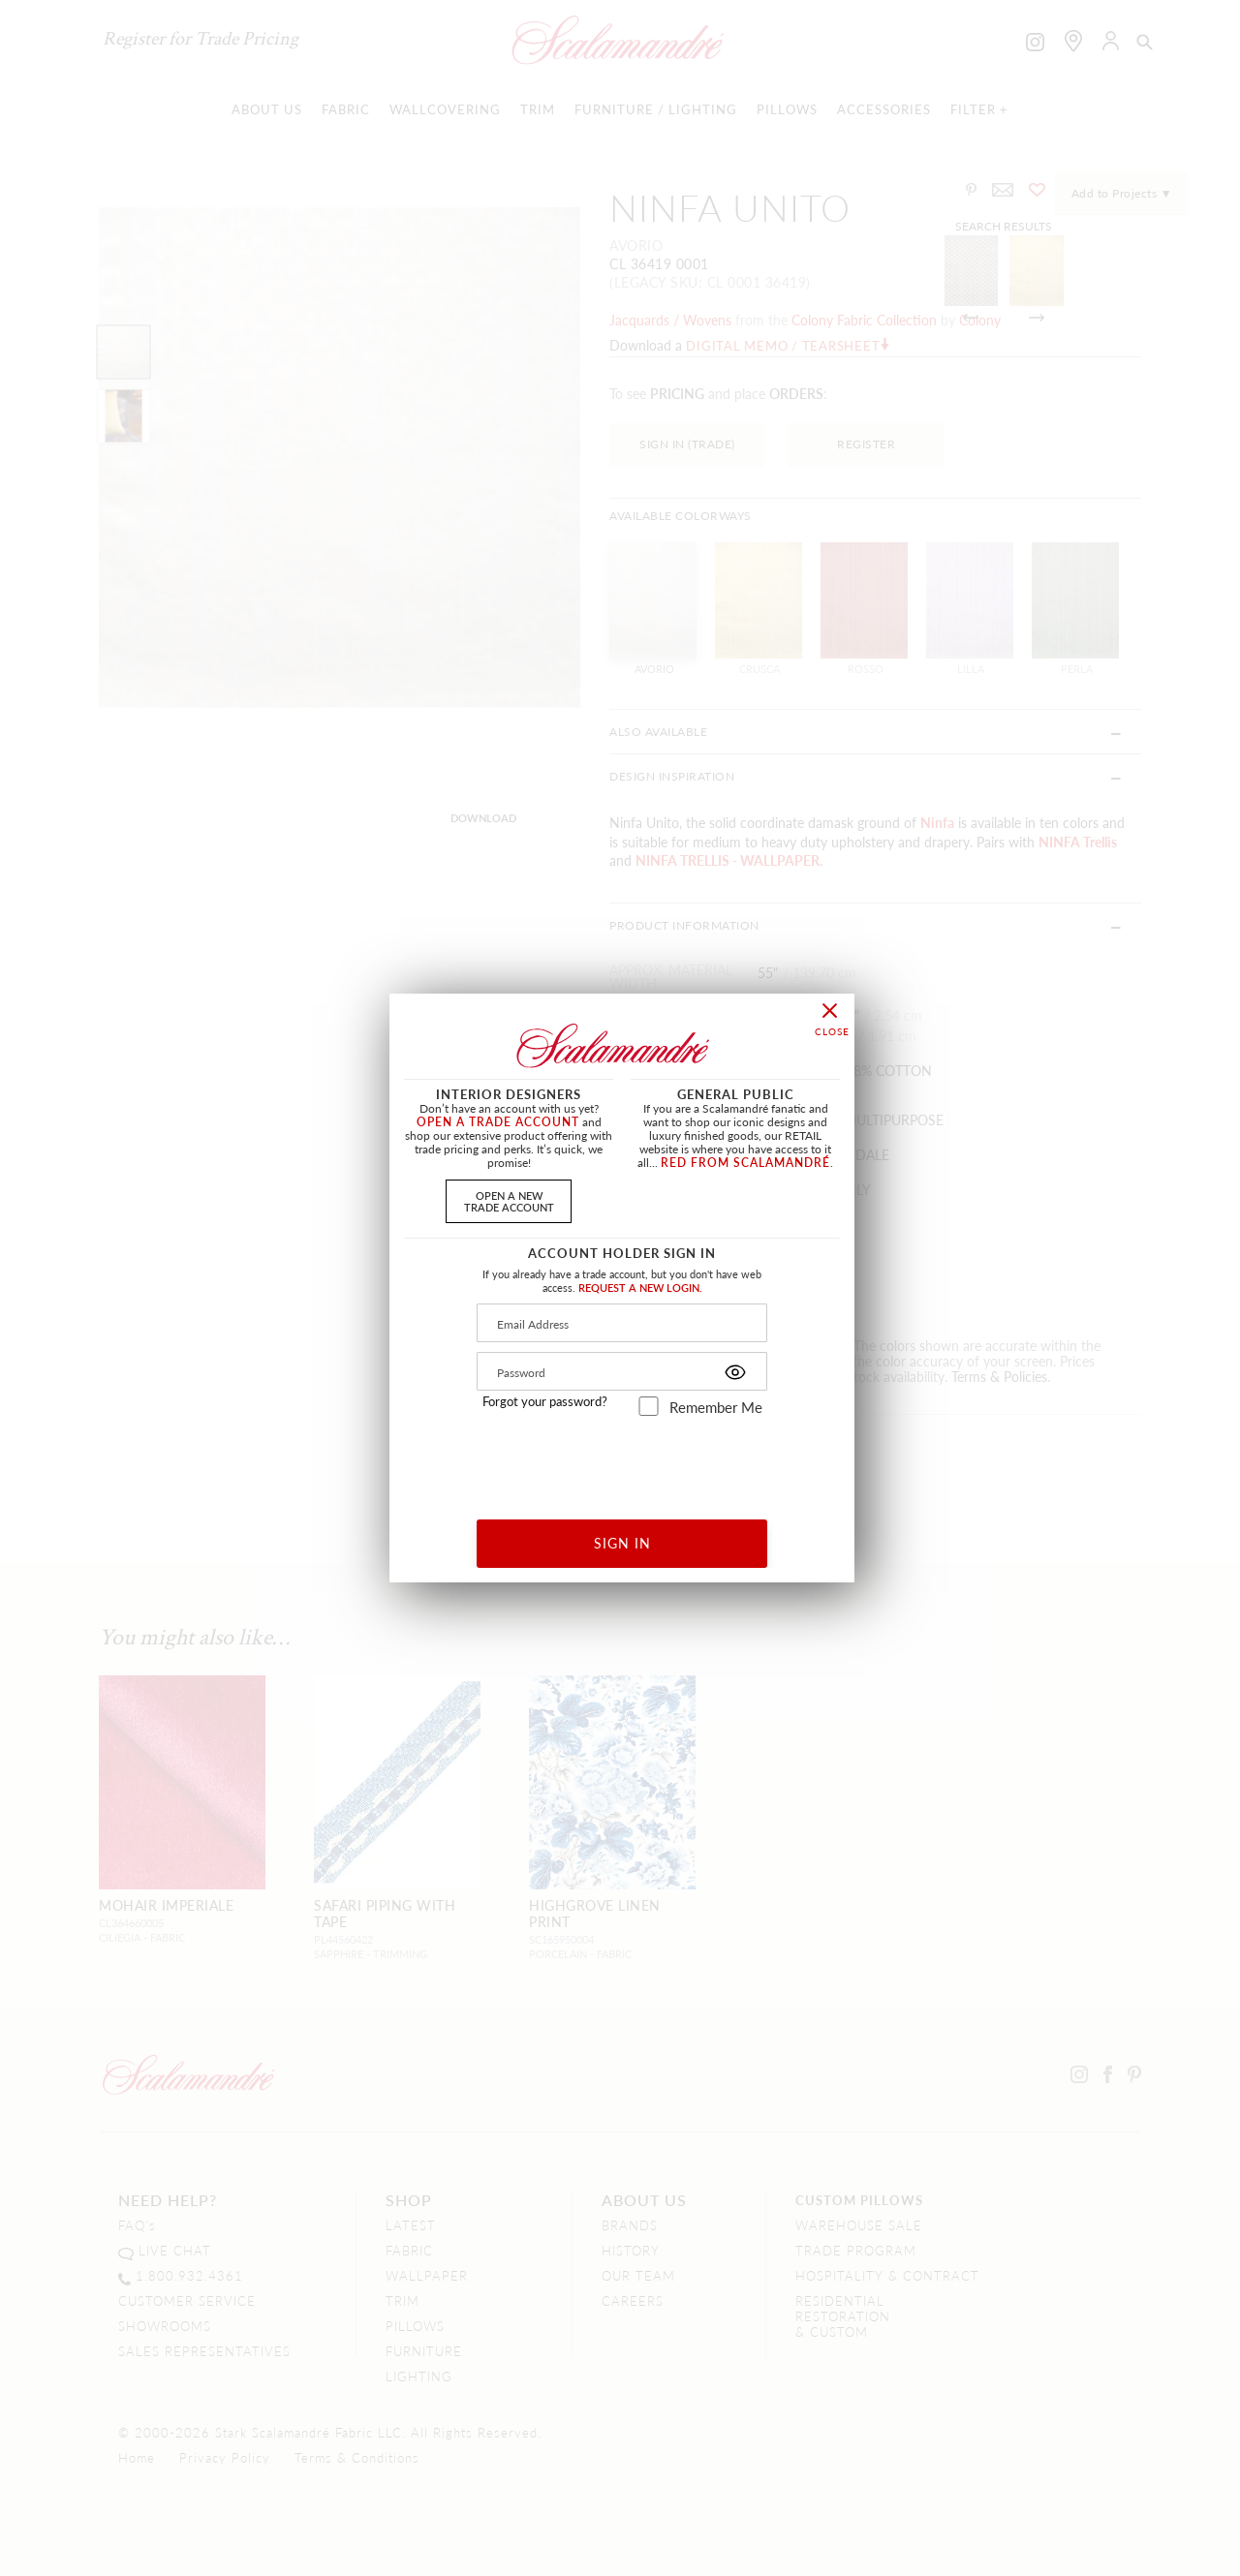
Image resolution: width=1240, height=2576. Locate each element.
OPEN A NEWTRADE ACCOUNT (509, 1200)
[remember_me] (648, 1406)
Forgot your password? (544, 1401)
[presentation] (622, 1461)
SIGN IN (622, 1542)
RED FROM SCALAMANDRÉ (745, 1162)
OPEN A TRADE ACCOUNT (498, 1122)
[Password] (622, 1371)
